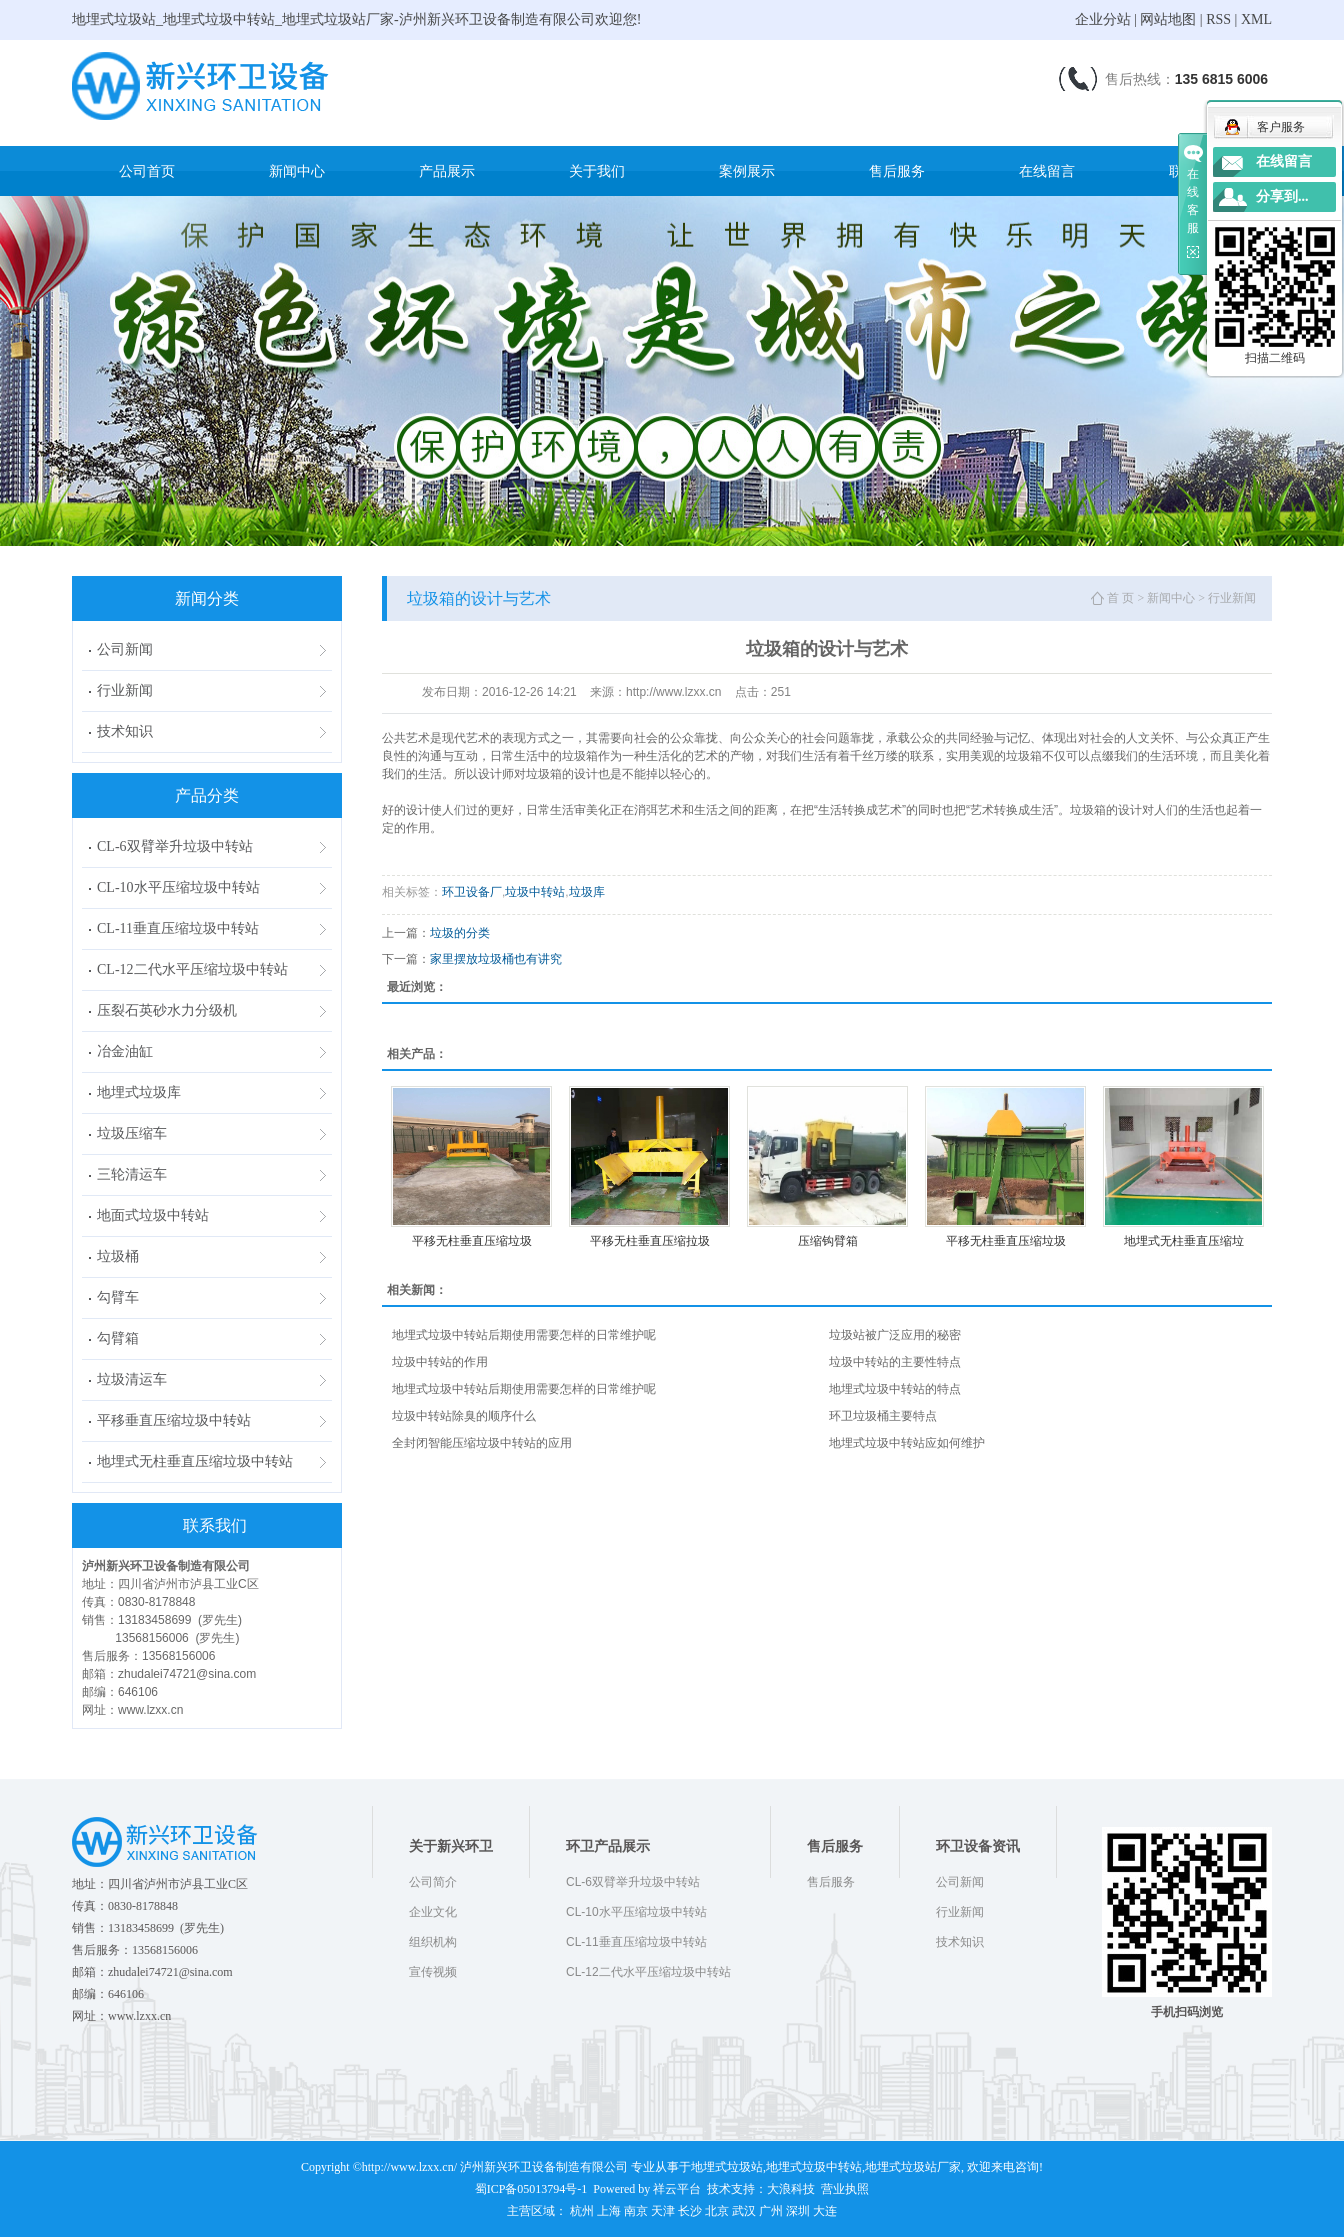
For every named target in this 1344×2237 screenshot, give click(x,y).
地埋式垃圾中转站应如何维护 (907, 1443)
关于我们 (597, 171)
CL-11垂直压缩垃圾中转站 (178, 928)
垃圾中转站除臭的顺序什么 (464, 1416)
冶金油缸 (125, 1051)
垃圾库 (587, 892)
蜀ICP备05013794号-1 (531, 2189)
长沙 (690, 2211)
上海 (609, 2211)
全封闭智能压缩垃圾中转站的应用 (482, 1443)
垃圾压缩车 (132, 1133)
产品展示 (447, 171)
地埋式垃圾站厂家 (913, 2167)
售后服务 (897, 171)
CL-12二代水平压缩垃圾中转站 (192, 969)
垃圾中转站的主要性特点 (895, 1362)
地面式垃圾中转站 (153, 1215)
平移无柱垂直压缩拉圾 (650, 1241)
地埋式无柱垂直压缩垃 (1184, 1241)
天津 (663, 2211)
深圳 (798, 2211)
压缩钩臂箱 (828, 1241)
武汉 (744, 2211)
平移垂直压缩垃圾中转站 (174, 1420)
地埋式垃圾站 (727, 2167)
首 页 (1120, 598)
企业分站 (1103, 19)
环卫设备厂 (472, 892)
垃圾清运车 (132, 1379)
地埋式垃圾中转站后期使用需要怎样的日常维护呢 (524, 1335)
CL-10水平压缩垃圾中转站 (178, 887)
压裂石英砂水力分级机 (167, 1010)
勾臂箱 (118, 1338)
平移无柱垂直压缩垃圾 (472, 1241)
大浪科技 (791, 2189)
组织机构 (433, 1942)
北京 (717, 2211)
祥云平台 (677, 2189)
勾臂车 (118, 1297)
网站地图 (1168, 19)
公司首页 (147, 171)
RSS (1218, 19)
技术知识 (125, 731)
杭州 (582, 2211)
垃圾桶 (118, 1256)
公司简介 (433, 1882)
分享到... (1282, 196)
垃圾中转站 (535, 892)
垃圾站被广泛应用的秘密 (895, 1335)
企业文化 (433, 1912)
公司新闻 (125, 649)
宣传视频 (433, 1972)
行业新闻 (125, 690)
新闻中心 (297, 171)
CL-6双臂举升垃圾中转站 (175, 846)
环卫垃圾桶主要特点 (883, 1416)
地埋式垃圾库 (139, 1092)
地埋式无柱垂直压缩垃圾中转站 (195, 1461)
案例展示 (747, 171)
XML (1256, 19)
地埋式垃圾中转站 (814, 2167)
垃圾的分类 (460, 933)
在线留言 (1047, 171)
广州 (771, 2211)
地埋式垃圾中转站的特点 (895, 1389)
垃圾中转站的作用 (440, 1362)
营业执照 (845, 2189)
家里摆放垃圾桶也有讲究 (496, 959)
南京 (636, 2211)
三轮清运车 (132, 1174)
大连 (825, 2211)
